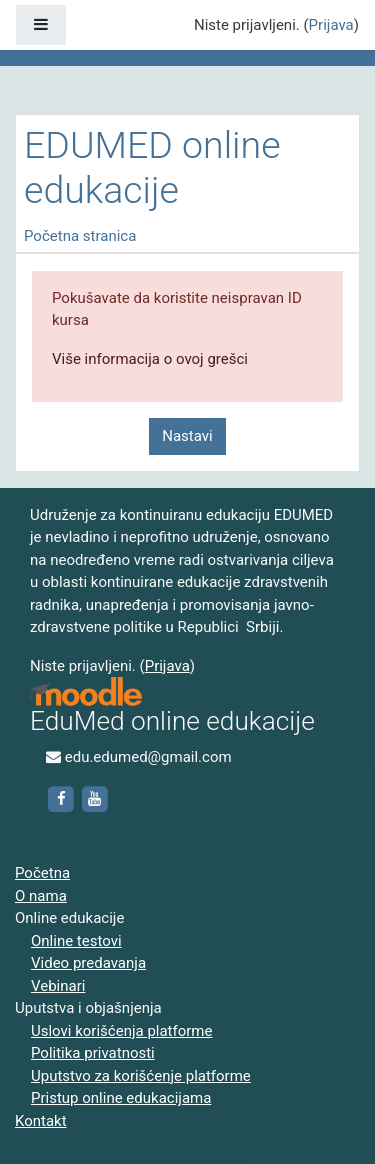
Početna (42, 873)
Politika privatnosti (93, 1053)
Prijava (331, 25)
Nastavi (187, 436)
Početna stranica (80, 236)
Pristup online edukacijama (121, 1098)
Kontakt (41, 1121)
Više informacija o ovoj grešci (150, 359)
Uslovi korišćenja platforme (121, 1031)
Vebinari (58, 986)
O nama (41, 896)
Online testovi (76, 941)
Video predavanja (88, 963)
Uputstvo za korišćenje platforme (141, 1076)
